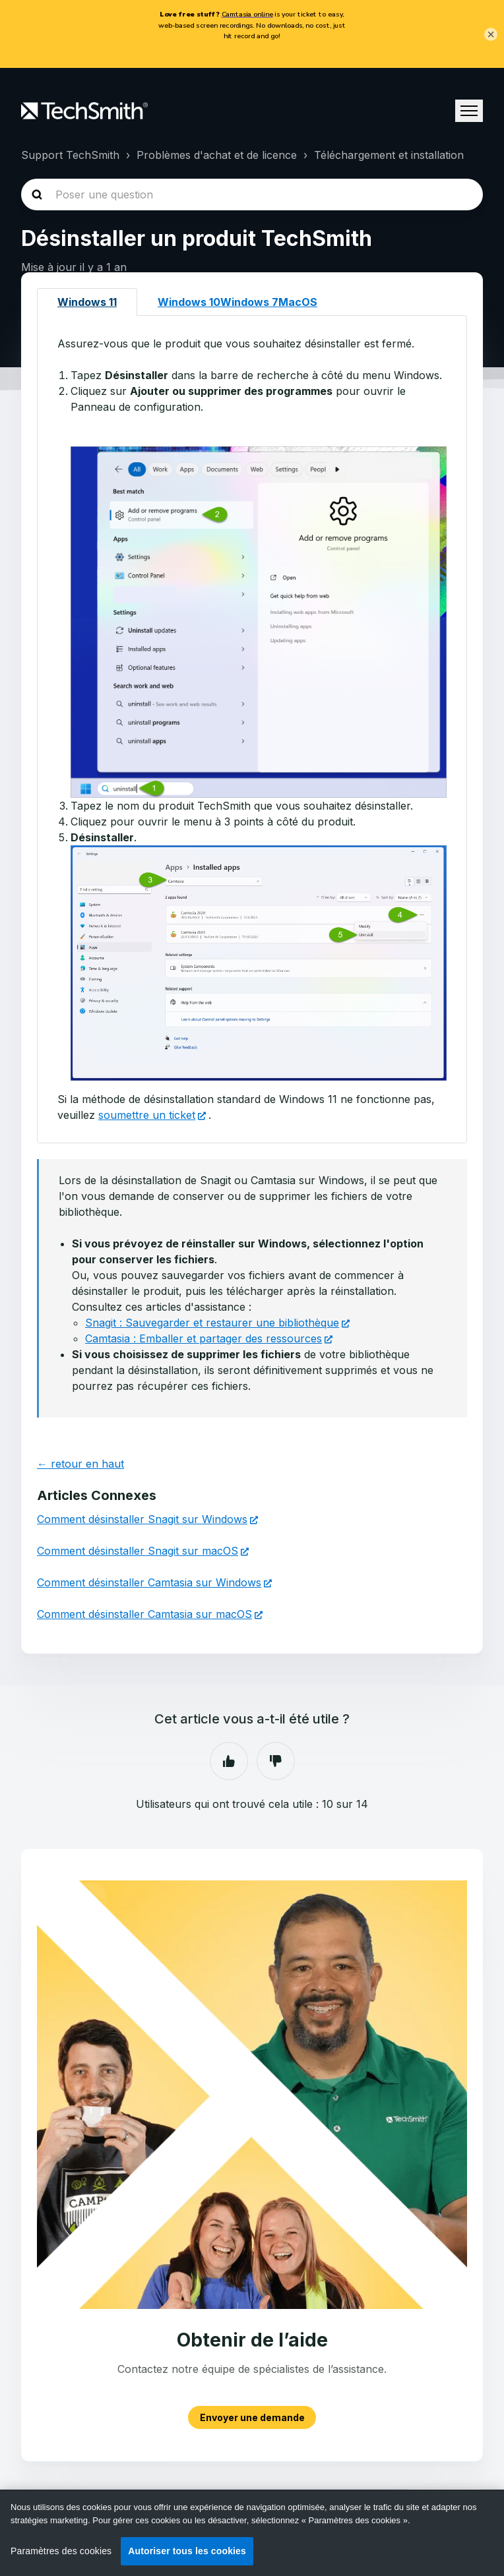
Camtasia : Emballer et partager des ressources (203, 1338)
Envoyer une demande (252, 2417)
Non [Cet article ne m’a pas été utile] (276, 1761)
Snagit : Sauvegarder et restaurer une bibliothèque (212, 1322)
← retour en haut (80, 1463)
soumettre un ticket (146, 1115)
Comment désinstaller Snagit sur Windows (142, 1519)
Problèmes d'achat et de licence (217, 155)
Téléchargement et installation (389, 155)
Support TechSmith (70, 155)
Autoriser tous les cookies (187, 2551)
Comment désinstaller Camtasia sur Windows (149, 1582)
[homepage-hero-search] (252, 194)
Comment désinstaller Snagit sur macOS (137, 1550)
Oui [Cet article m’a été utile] (229, 1761)
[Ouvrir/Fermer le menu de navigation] (469, 111)
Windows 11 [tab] (87, 302)
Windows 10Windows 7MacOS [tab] (237, 302)
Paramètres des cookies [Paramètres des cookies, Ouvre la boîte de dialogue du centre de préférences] (61, 2551)
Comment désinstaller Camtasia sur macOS (144, 1614)
